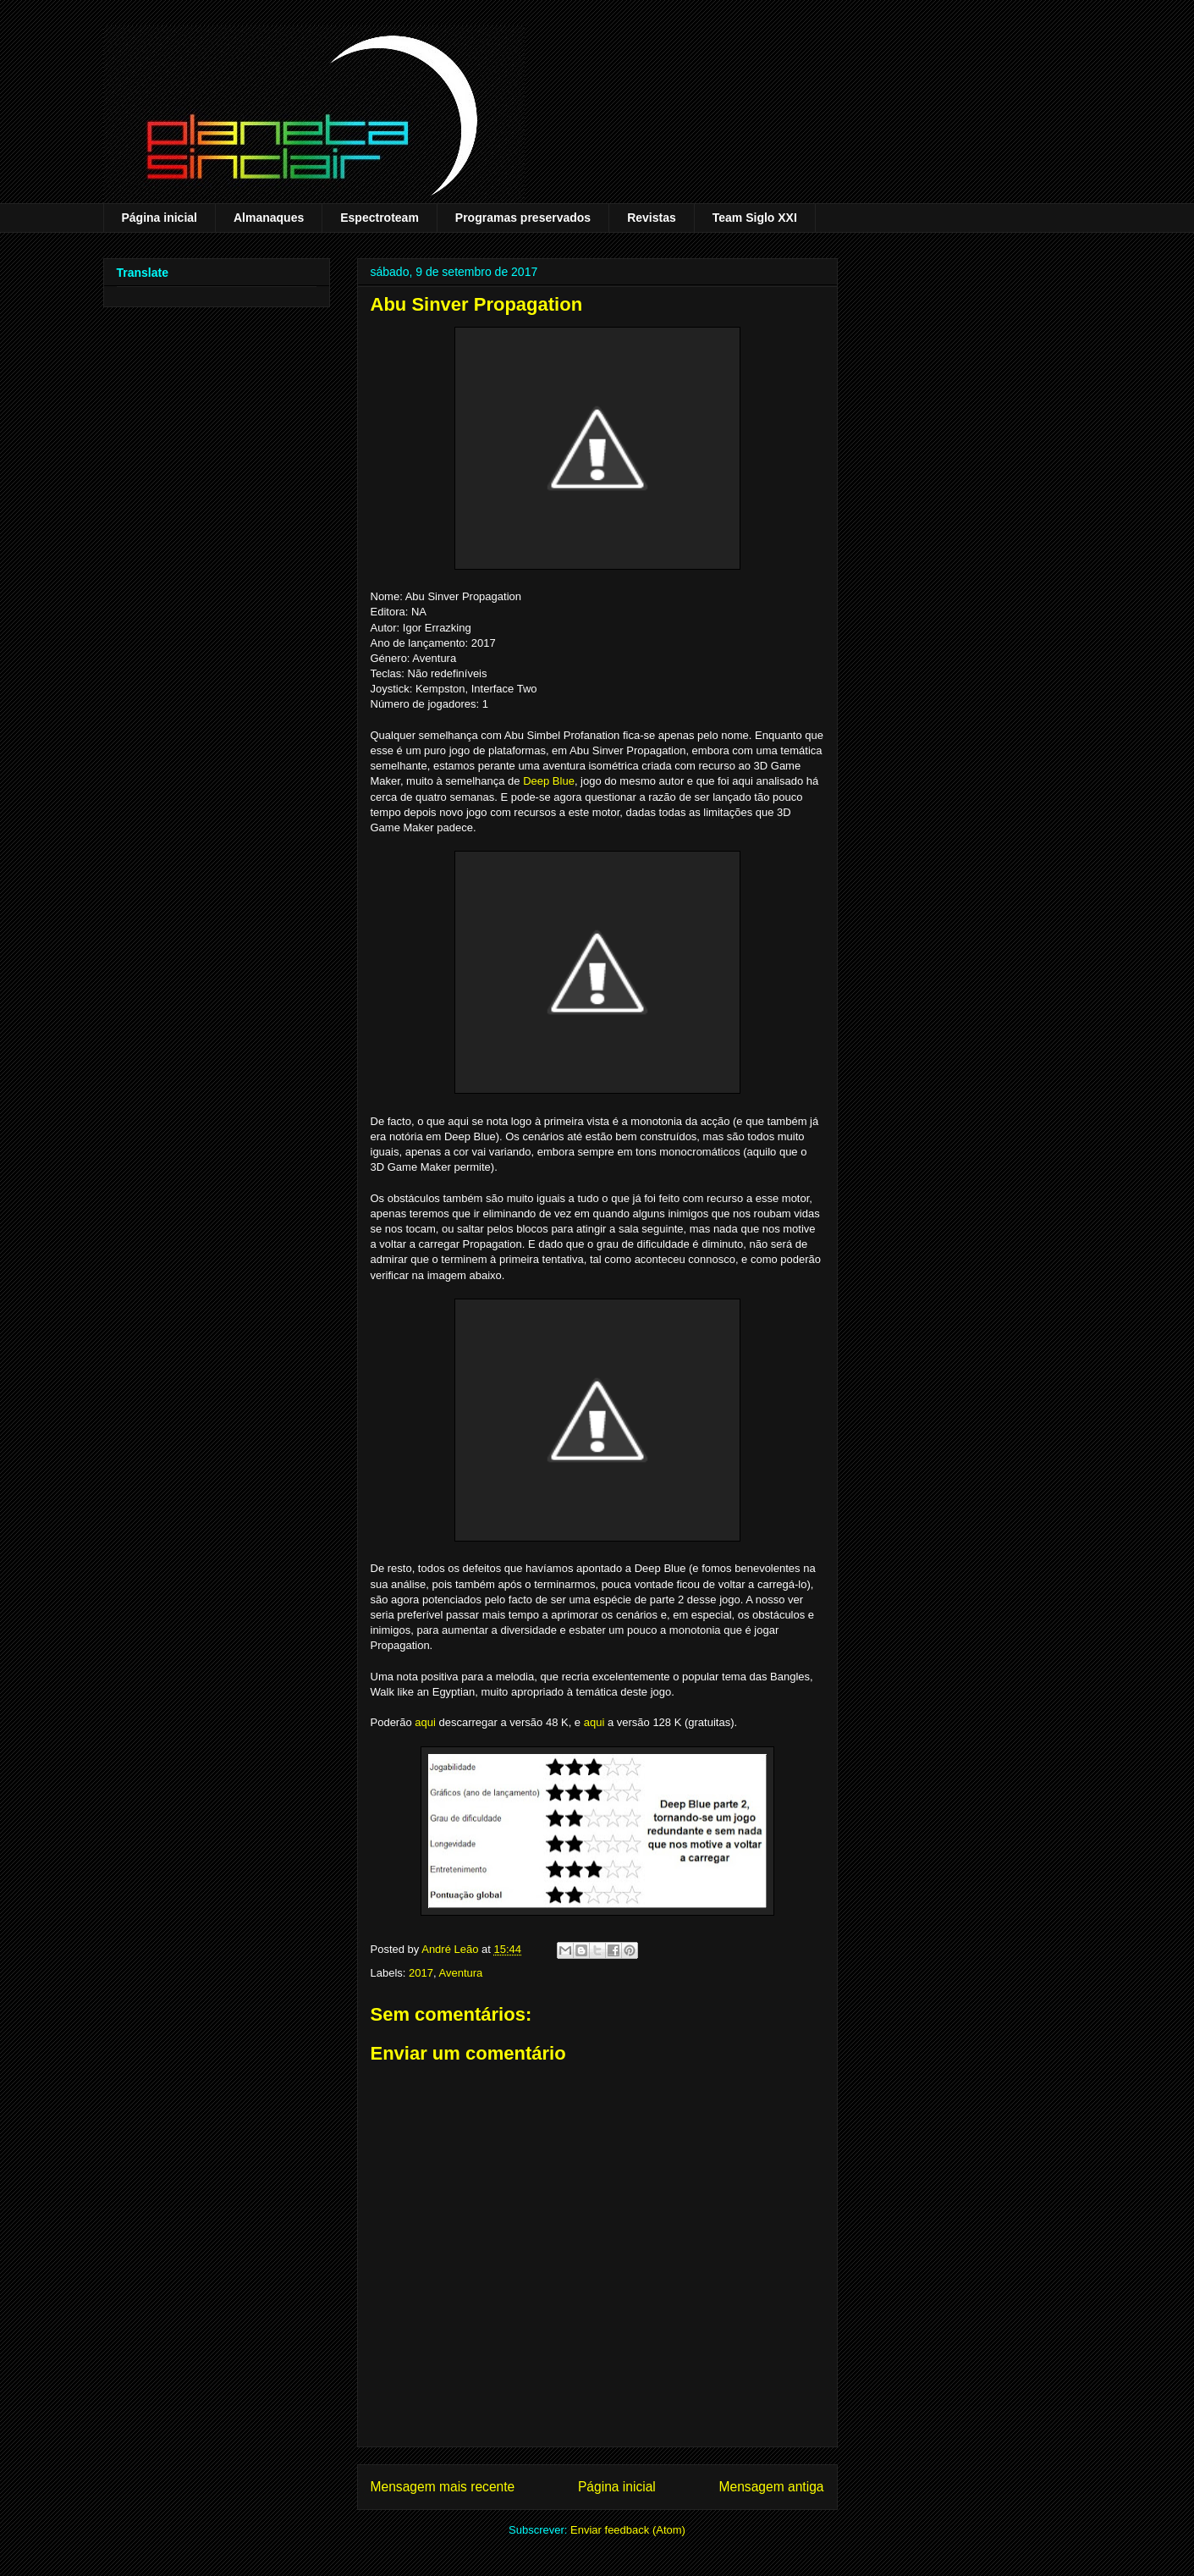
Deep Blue (549, 781)
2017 (421, 1972)
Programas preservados (523, 217)
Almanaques (269, 217)
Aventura (460, 1972)
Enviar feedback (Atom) (627, 2530)
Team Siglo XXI (755, 217)
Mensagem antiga (771, 2486)
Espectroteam (379, 217)
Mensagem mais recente (443, 2486)
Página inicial (159, 217)
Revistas (651, 217)
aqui (425, 1722)
